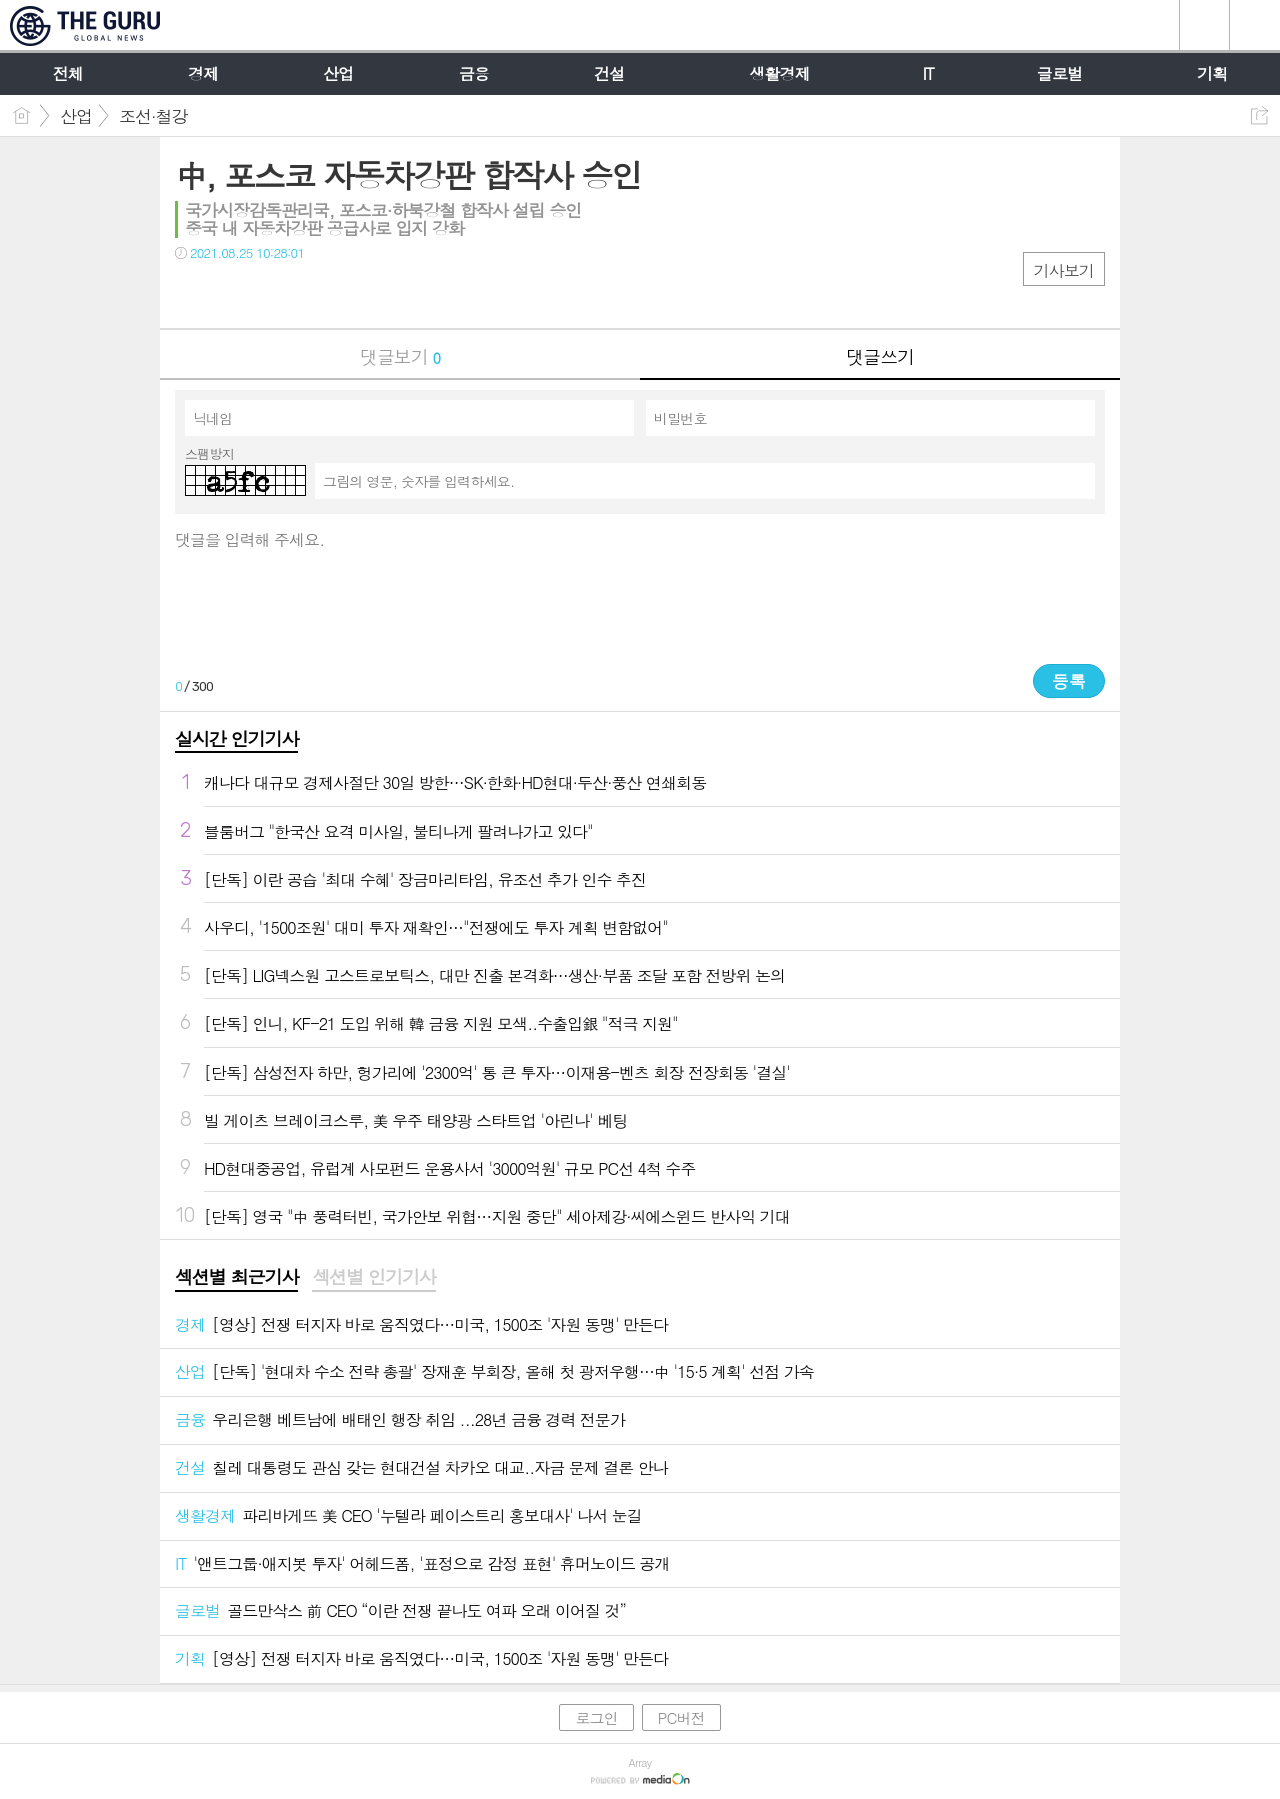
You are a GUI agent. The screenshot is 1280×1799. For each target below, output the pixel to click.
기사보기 (1064, 270)
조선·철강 (153, 116)
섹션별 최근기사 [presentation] (236, 1277)
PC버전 (681, 1717)
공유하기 (1259, 115)
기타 (312, 293)
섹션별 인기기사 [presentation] (373, 1277)
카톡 (272, 293)
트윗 (232, 293)
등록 (1069, 681)
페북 (192, 293)
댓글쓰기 (880, 356)
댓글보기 (400, 356)
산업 (76, 116)
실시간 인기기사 (236, 738)
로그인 (596, 1717)
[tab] (236, 1278)
